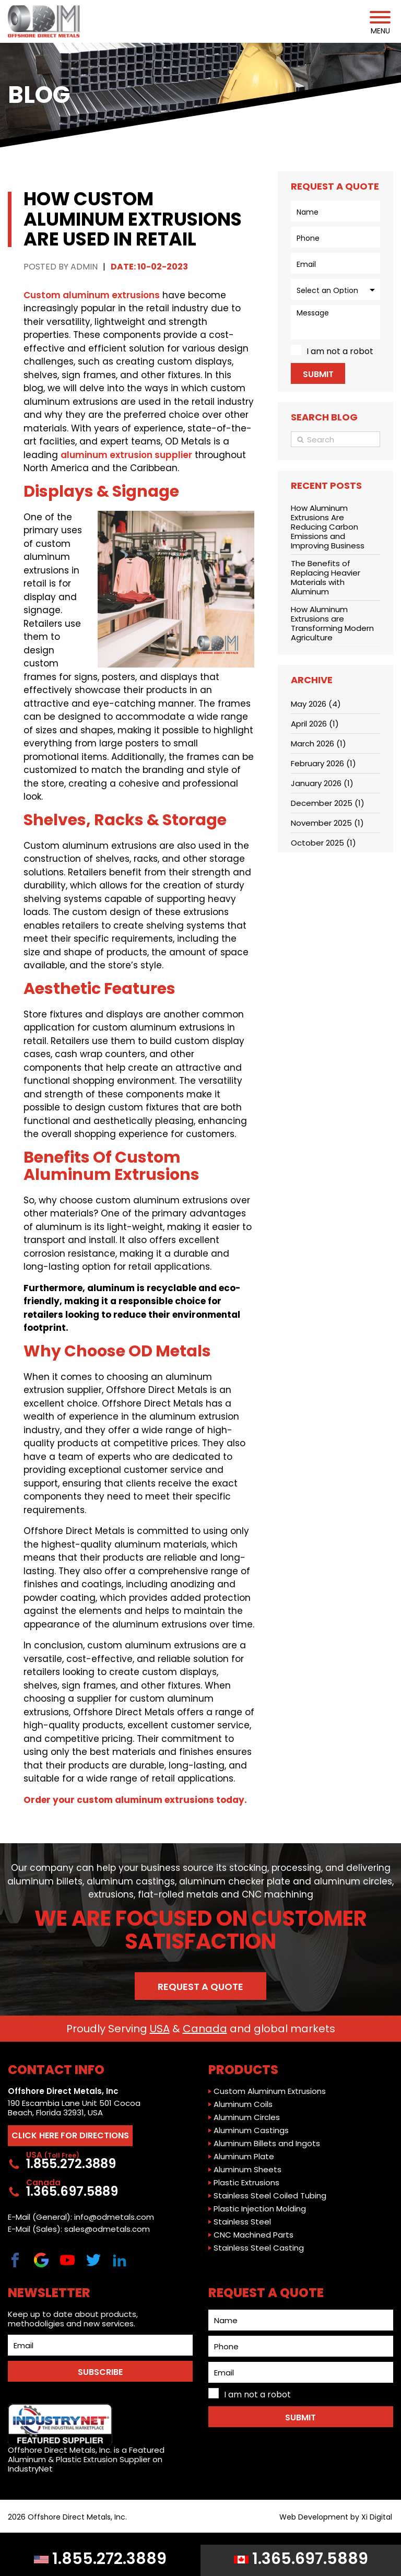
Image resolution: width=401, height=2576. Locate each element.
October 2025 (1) (323, 842)
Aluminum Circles (247, 2117)
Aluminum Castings (251, 2130)
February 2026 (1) (323, 763)
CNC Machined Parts (253, 2235)
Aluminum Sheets (247, 2169)
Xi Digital (376, 2517)
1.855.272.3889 (100, 2559)
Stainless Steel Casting (259, 2248)
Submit (318, 374)
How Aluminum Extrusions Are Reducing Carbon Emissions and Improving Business (327, 526)
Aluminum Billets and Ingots (267, 2143)
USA (160, 2028)
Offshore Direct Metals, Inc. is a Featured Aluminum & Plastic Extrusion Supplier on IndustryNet (86, 2439)
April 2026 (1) (315, 723)
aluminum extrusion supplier (126, 455)
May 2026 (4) (316, 703)
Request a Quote (200, 1986)
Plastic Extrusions (246, 2182)
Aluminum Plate (244, 2156)
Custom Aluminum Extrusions (270, 2091)
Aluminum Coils (243, 2104)
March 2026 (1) (318, 743)
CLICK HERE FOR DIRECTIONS (70, 2135)
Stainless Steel (242, 2222)
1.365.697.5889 (301, 2559)
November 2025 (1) (327, 822)
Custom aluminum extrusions (91, 295)
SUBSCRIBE (100, 2372)
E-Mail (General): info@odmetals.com (81, 2217)
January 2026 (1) (322, 783)
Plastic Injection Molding (260, 2209)
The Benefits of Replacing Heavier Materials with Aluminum (325, 577)
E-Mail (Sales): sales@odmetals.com (79, 2229)
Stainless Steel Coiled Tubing (270, 2195)
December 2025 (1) (327, 803)
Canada (205, 2028)
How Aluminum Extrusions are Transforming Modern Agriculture (332, 623)
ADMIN (84, 267)
